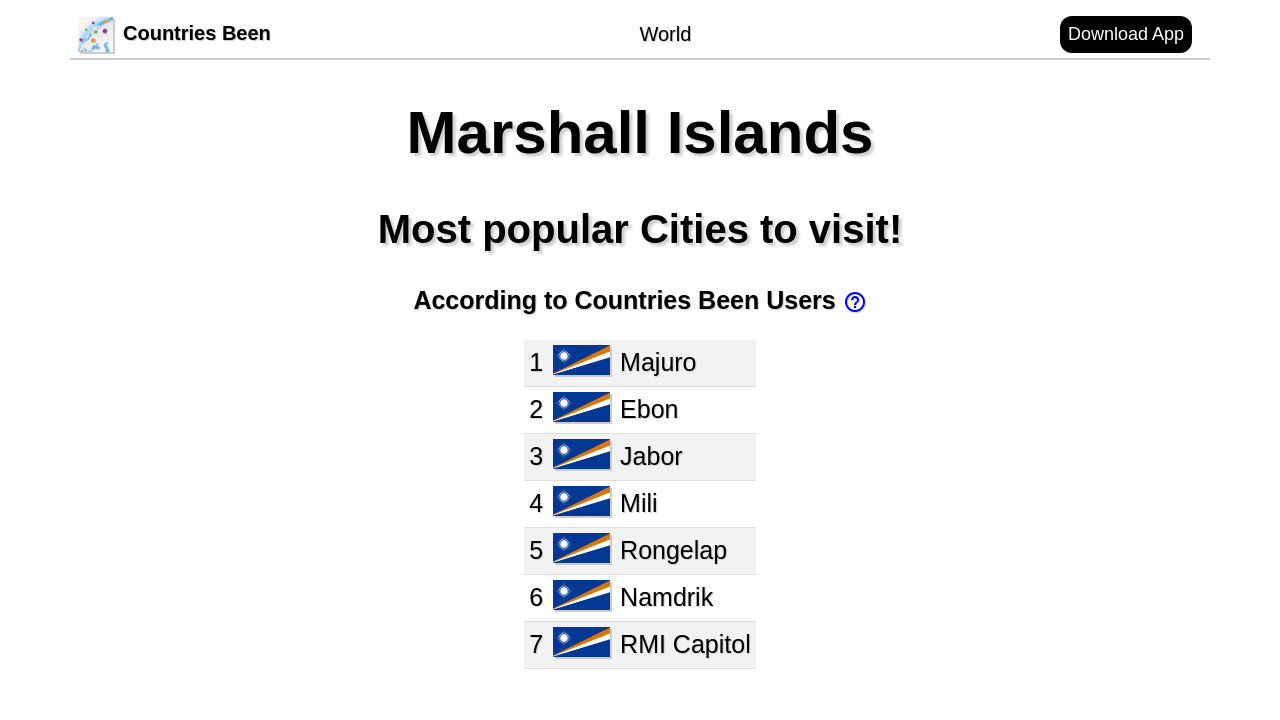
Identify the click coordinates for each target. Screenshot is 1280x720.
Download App (1126, 34)
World (665, 34)
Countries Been (174, 33)
